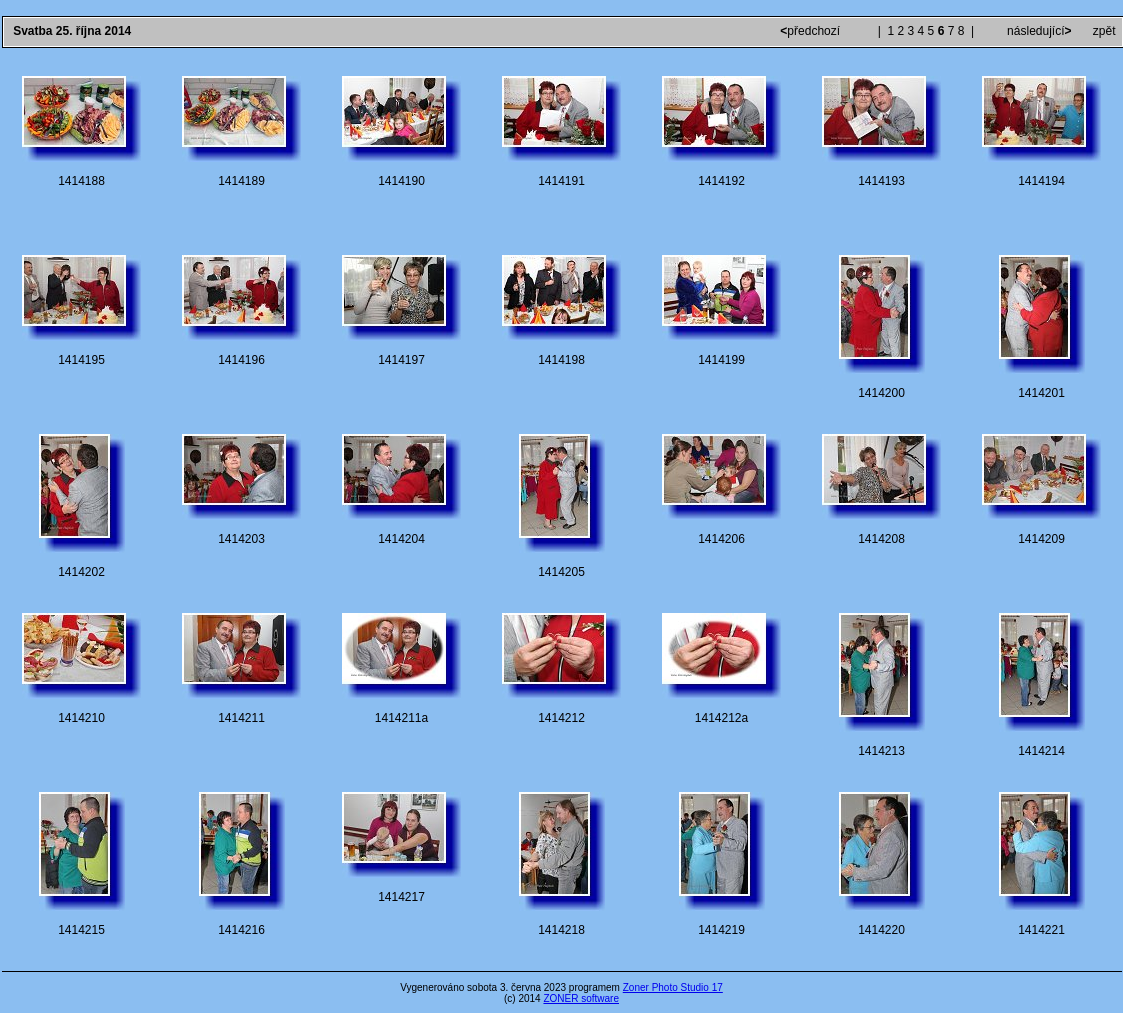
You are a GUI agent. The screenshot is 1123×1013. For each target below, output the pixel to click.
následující (1038, 31)
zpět (1104, 31)
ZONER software (581, 998)
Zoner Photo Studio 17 (673, 987)
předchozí (811, 31)
